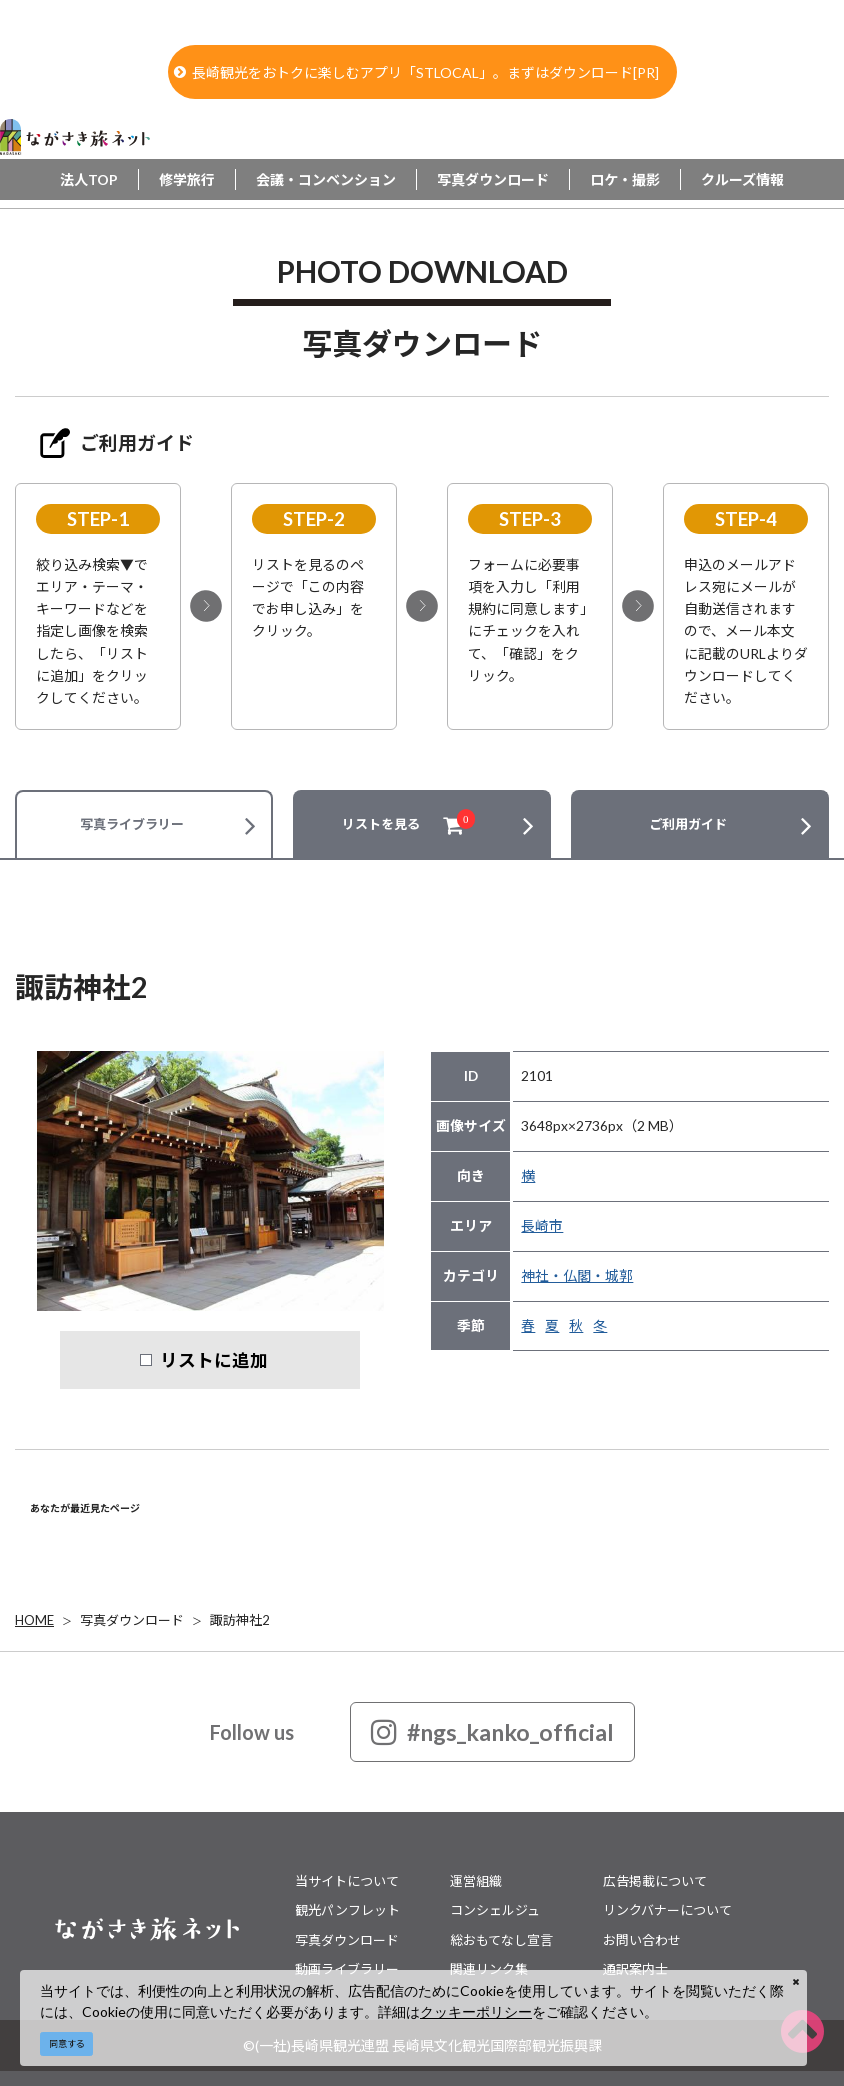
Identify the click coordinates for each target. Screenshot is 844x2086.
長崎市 (542, 1225)
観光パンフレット (347, 1910)
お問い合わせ (642, 1940)
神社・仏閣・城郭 (577, 1275)
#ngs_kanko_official (492, 1732)
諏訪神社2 (240, 1620)
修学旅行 (187, 179)
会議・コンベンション (326, 179)
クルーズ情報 (742, 179)
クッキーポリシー (476, 2011)
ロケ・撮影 (625, 179)
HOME (34, 1620)
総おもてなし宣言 (501, 1940)
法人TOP (89, 179)
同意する (67, 2043)
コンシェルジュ (495, 1910)
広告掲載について (655, 1881)
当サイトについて (347, 1881)
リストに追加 (214, 1360)
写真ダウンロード (493, 179)
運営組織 (476, 1881)
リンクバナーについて (667, 1910)
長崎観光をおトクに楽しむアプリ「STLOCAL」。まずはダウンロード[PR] (416, 72)
